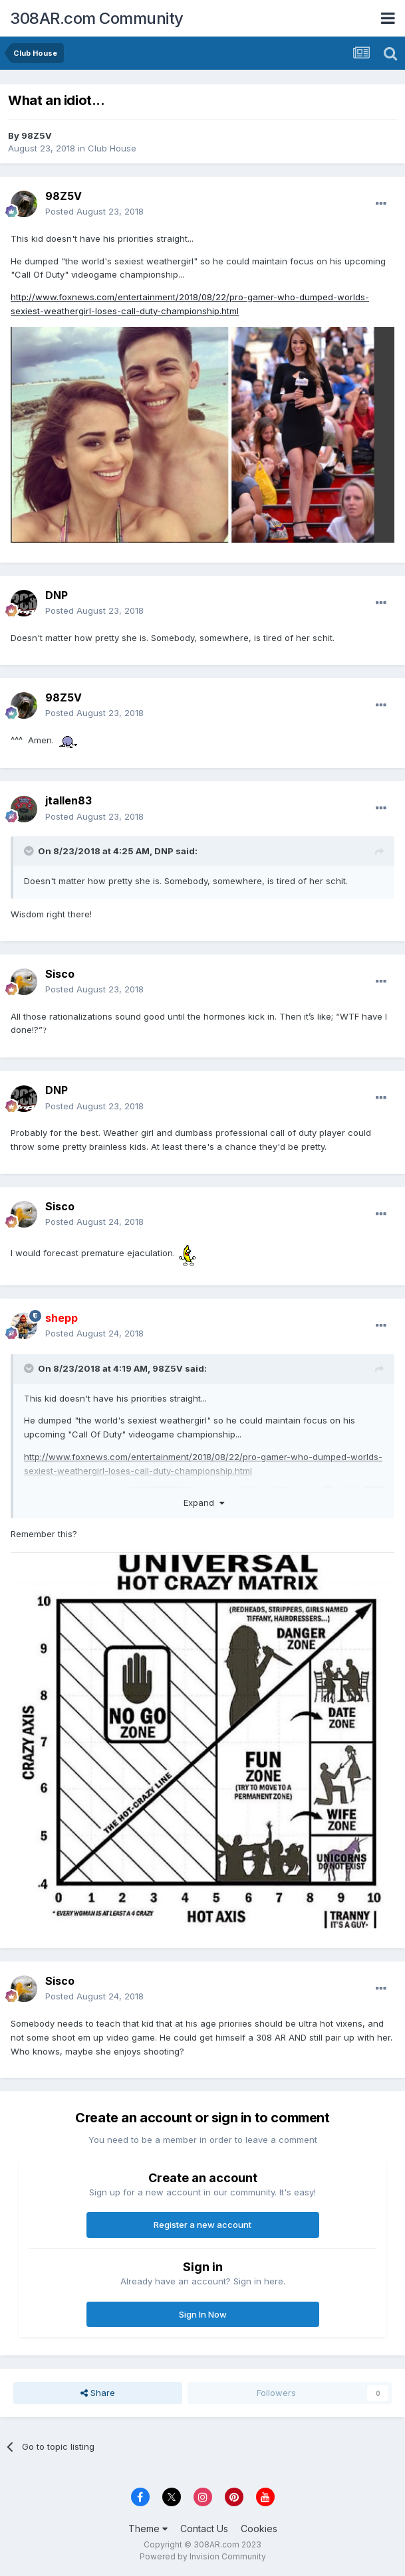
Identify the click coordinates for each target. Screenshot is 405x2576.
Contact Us (204, 2528)
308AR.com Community (97, 18)
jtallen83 (68, 800)
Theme (148, 2528)
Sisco (59, 973)
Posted (94, 211)
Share (97, 2393)
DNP (56, 595)
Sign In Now (203, 2314)
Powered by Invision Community (203, 2556)
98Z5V (36, 135)
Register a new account (202, 2224)
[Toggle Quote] (30, 851)
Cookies (259, 2528)
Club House (112, 148)
